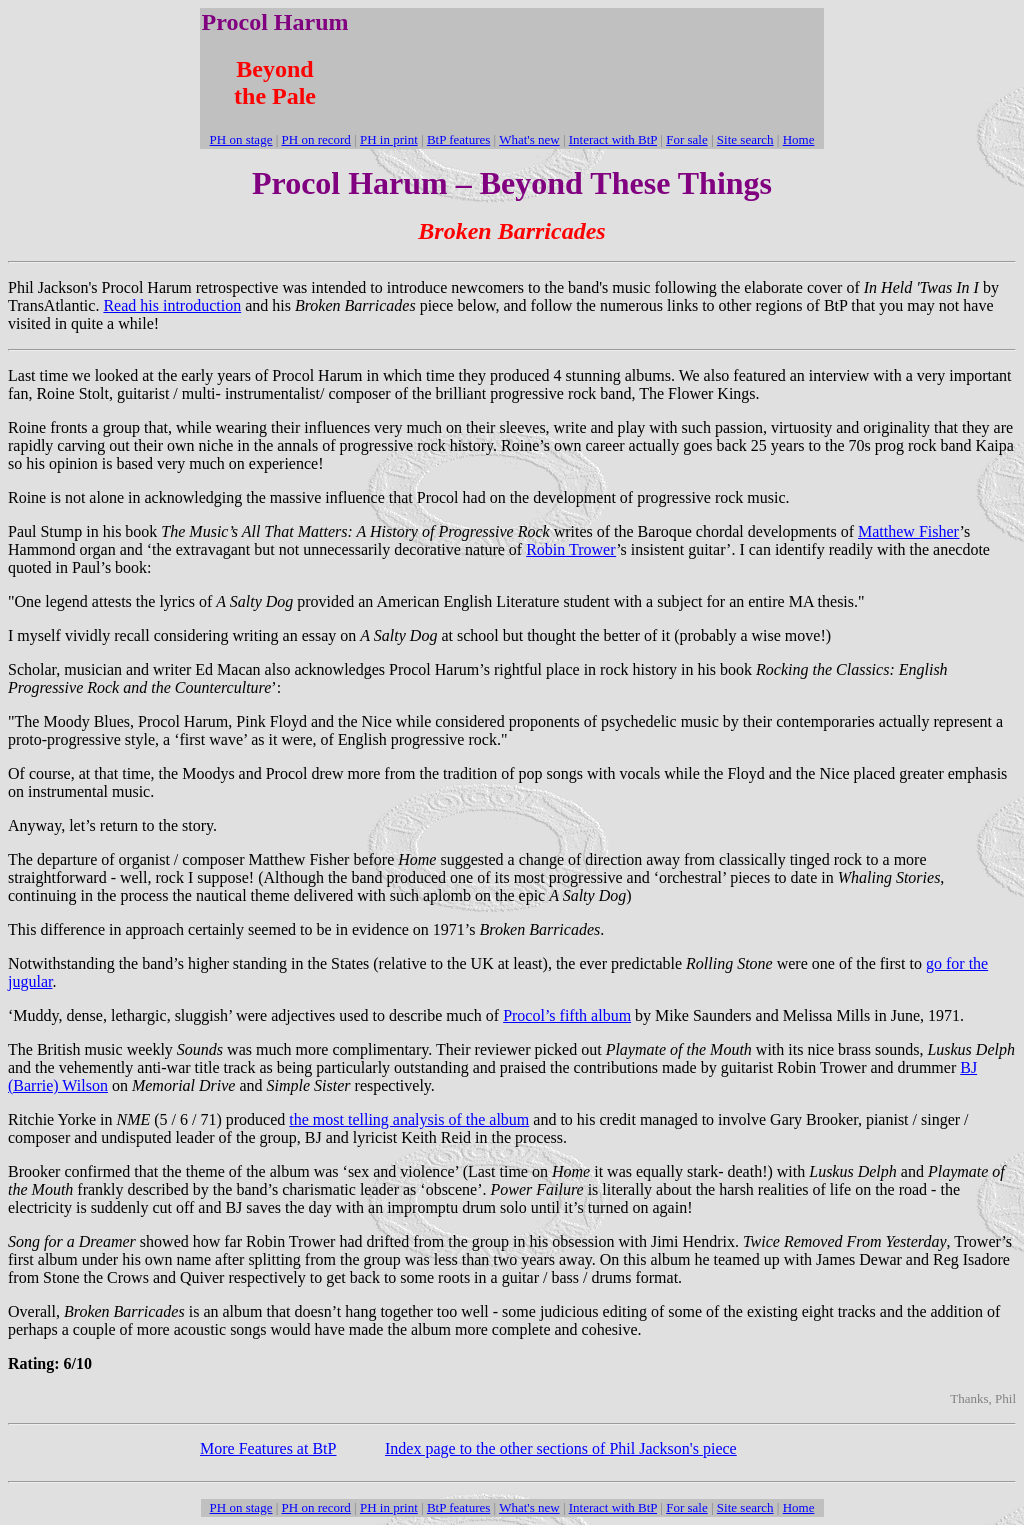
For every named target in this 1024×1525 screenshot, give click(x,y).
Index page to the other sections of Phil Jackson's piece (561, 1448)
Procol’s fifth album (567, 1015)
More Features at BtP (268, 1448)
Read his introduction (172, 305)
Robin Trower (571, 549)
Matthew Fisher (908, 531)
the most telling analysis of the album (409, 1119)
